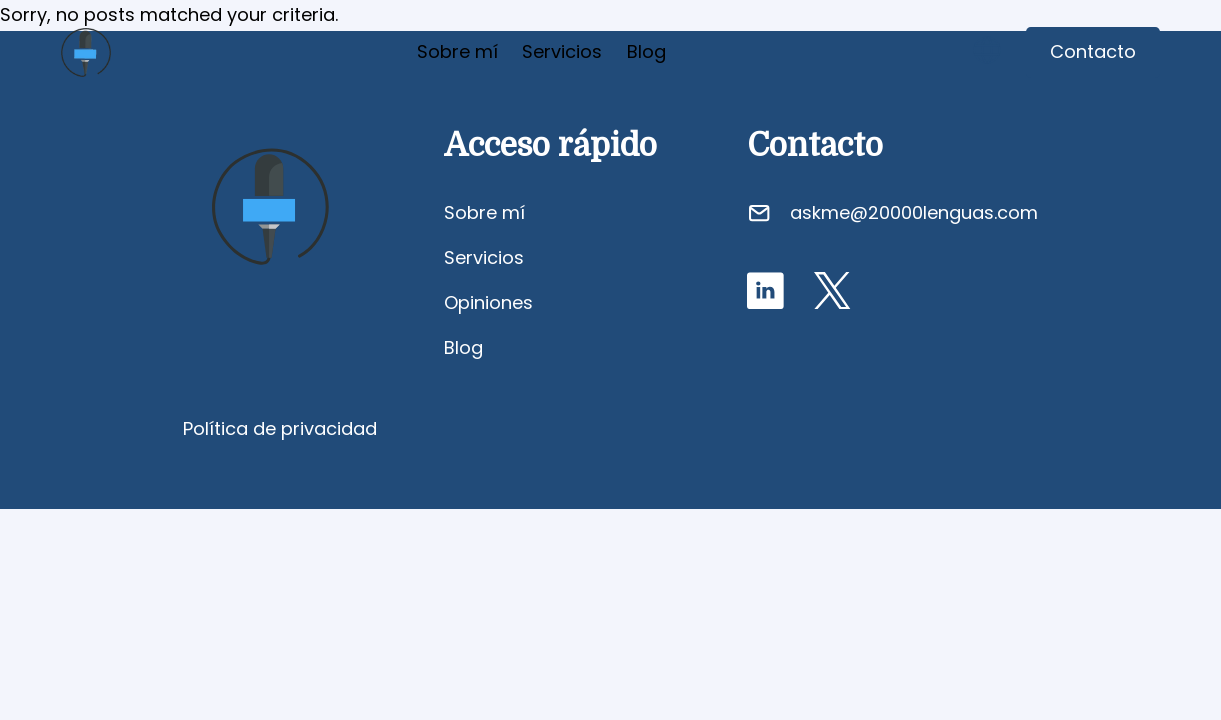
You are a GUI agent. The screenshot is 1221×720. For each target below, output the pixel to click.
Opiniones (488, 302)
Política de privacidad (280, 428)
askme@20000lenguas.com (914, 212)
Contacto (1093, 51)
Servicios (562, 51)
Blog (646, 51)
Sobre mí (457, 51)
